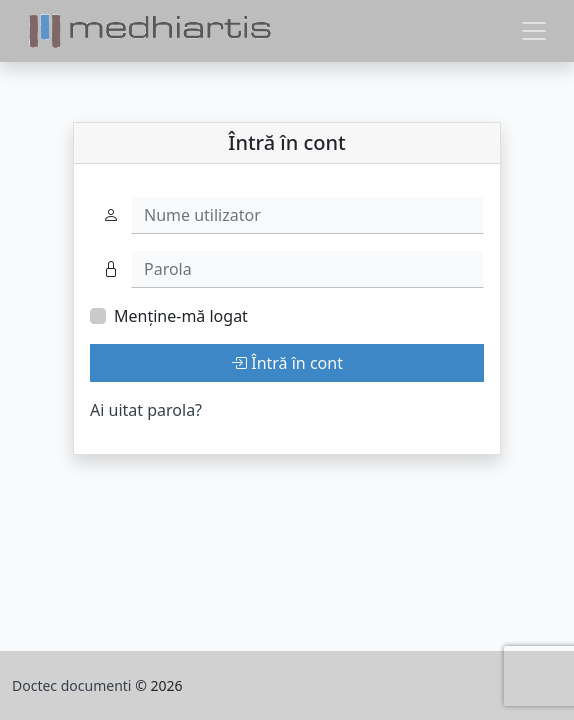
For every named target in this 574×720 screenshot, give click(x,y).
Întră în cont (287, 363)
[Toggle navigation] (534, 31)
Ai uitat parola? (146, 410)
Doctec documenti (73, 685)
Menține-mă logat (181, 316)
